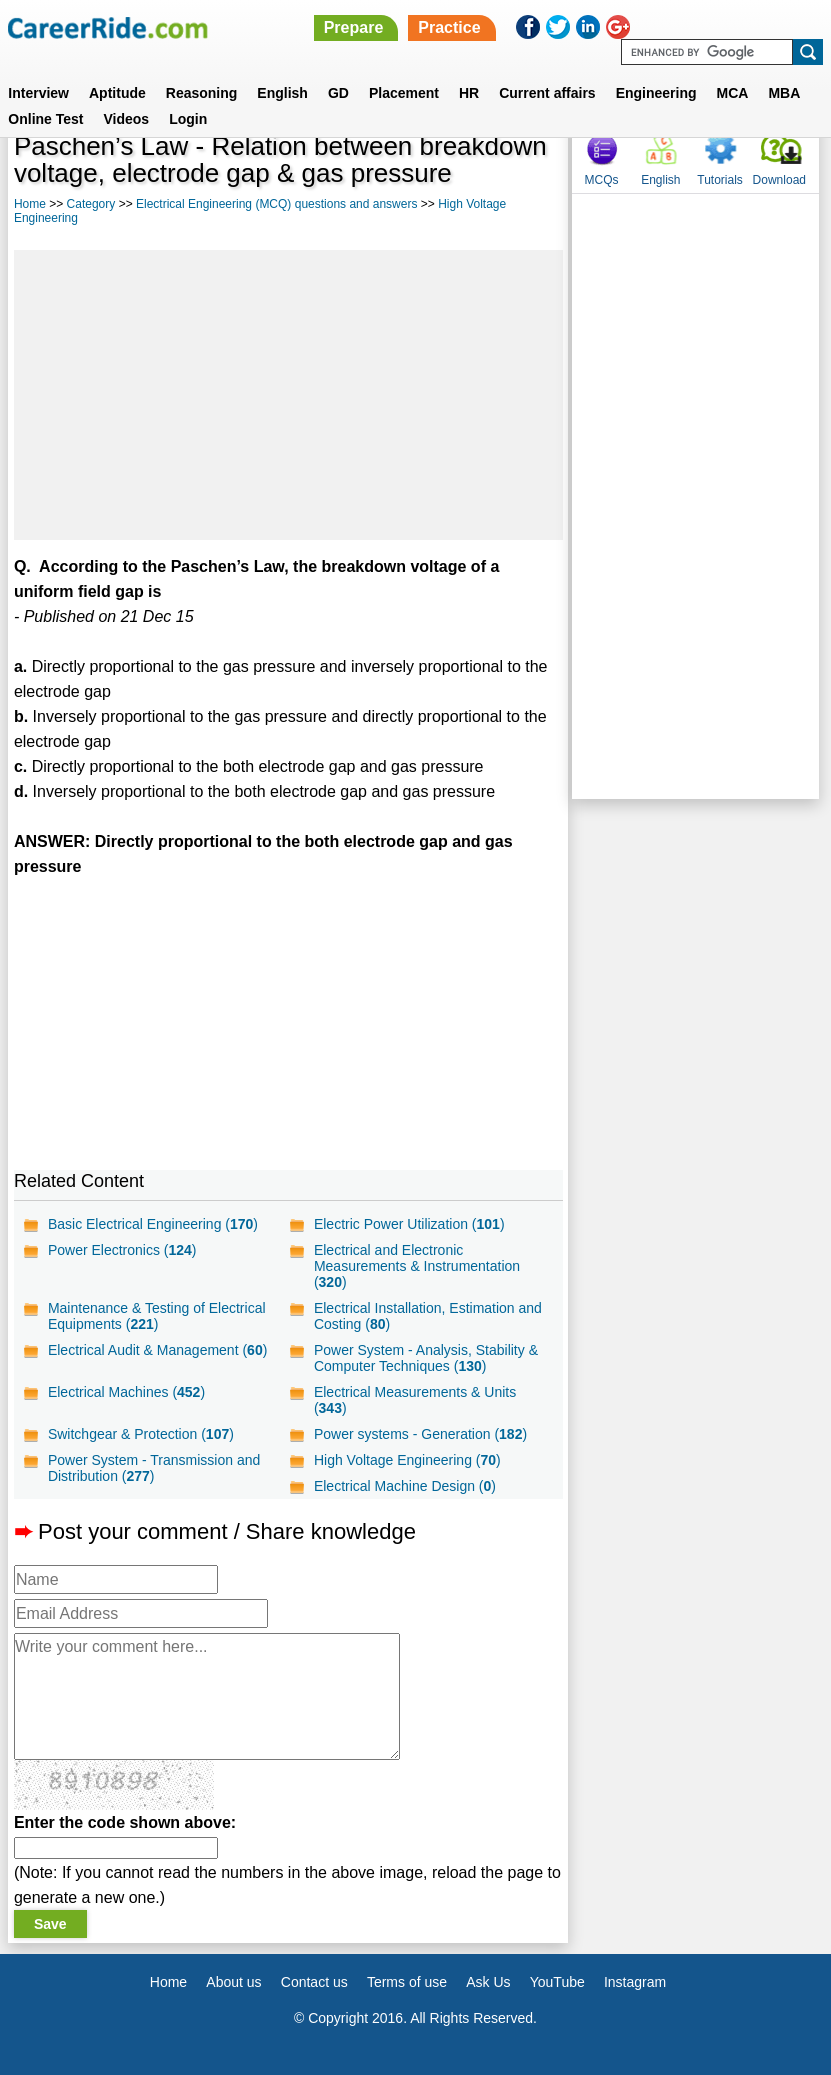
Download (779, 180)
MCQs (602, 180)
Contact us (314, 1982)
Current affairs (547, 93)
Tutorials (720, 180)
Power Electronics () (122, 1250)
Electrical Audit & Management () (157, 1350)
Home (30, 204)
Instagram (635, 1982)
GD (338, 93)
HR (469, 93)
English (282, 93)
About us (233, 1982)
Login (188, 119)
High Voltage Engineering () (407, 1460)
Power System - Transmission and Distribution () (154, 1468)
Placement (404, 93)
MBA (784, 93)
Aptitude (117, 93)
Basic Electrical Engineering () (153, 1224)
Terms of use (407, 1982)
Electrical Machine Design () (405, 1486)
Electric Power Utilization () (409, 1224)
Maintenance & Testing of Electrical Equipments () (157, 1316)
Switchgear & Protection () (141, 1434)
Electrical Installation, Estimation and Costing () (428, 1316)
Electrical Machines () (126, 1392)
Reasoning (202, 93)
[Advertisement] (288, 395)
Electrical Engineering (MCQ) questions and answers (276, 204)
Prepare (354, 27)
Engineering (656, 93)
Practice (449, 27)
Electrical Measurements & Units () (415, 1400)
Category (91, 204)
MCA (733, 93)
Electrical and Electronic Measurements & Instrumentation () (417, 1266)
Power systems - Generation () (420, 1434)
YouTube (557, 1982)
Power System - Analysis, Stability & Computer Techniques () (426, 1358)
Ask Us (488, 1982)
